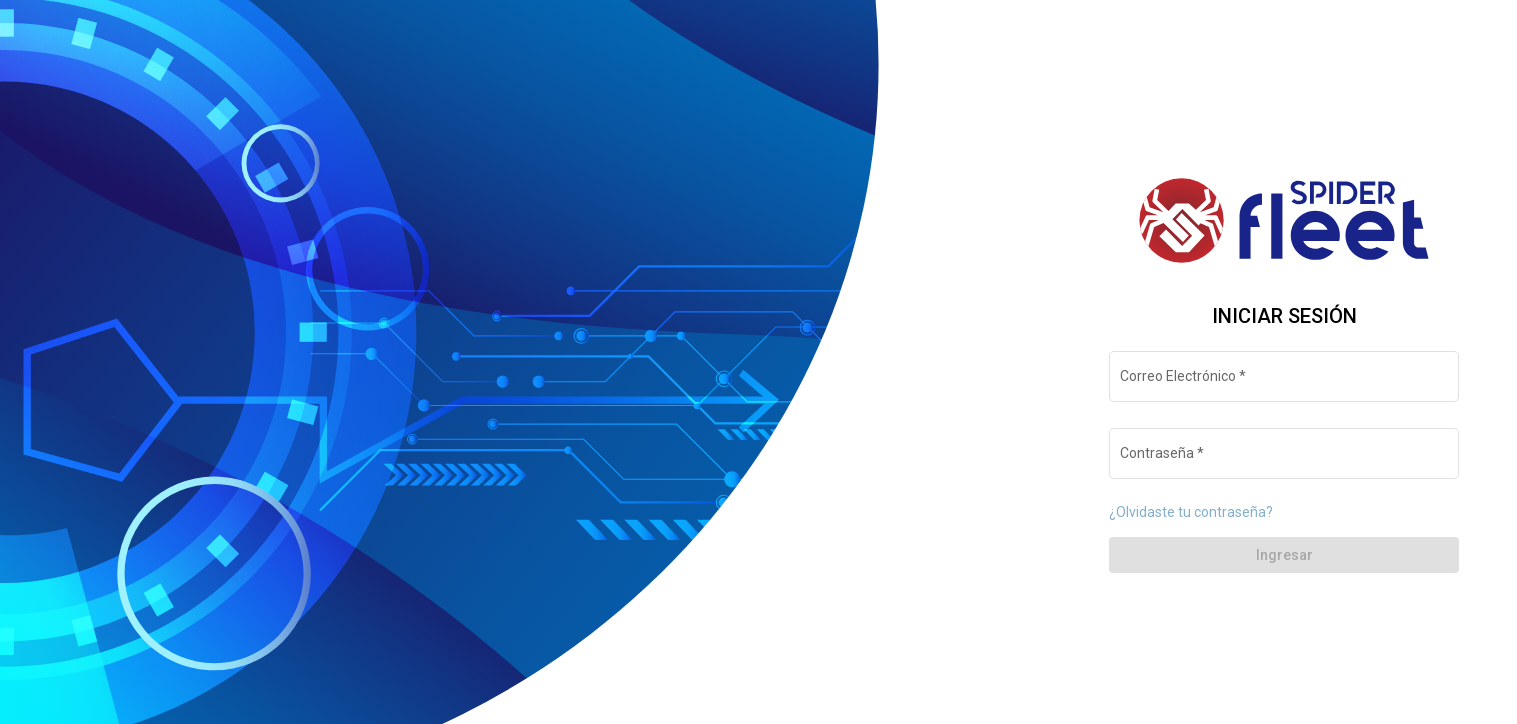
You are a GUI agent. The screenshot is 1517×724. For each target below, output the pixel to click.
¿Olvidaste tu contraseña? (1191, 512)
